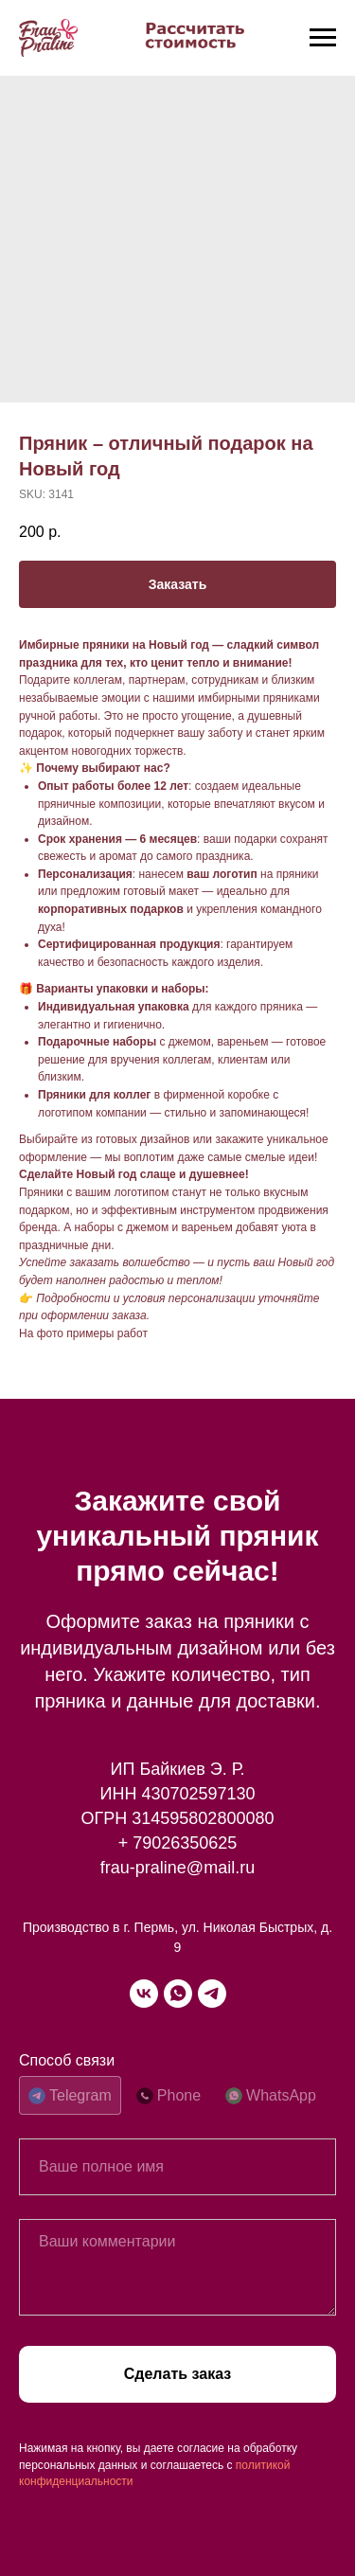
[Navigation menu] (323, 37)
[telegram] (212, 1993)
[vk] (144, 1993)
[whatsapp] (178, 1993)
